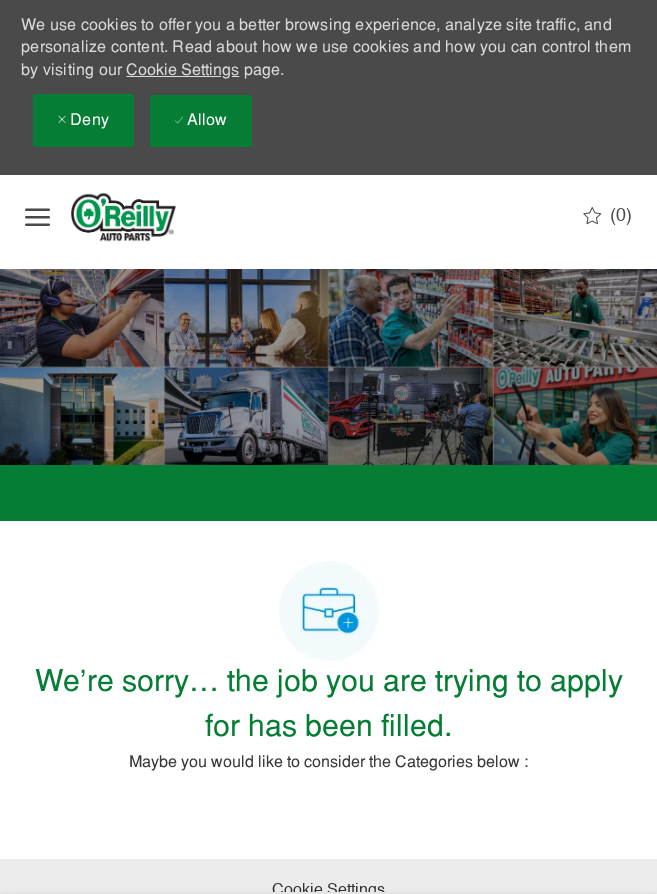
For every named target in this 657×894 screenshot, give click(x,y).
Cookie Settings (182, 71)
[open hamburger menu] (37, 217)
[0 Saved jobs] (607, 216)
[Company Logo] (140, 217)
